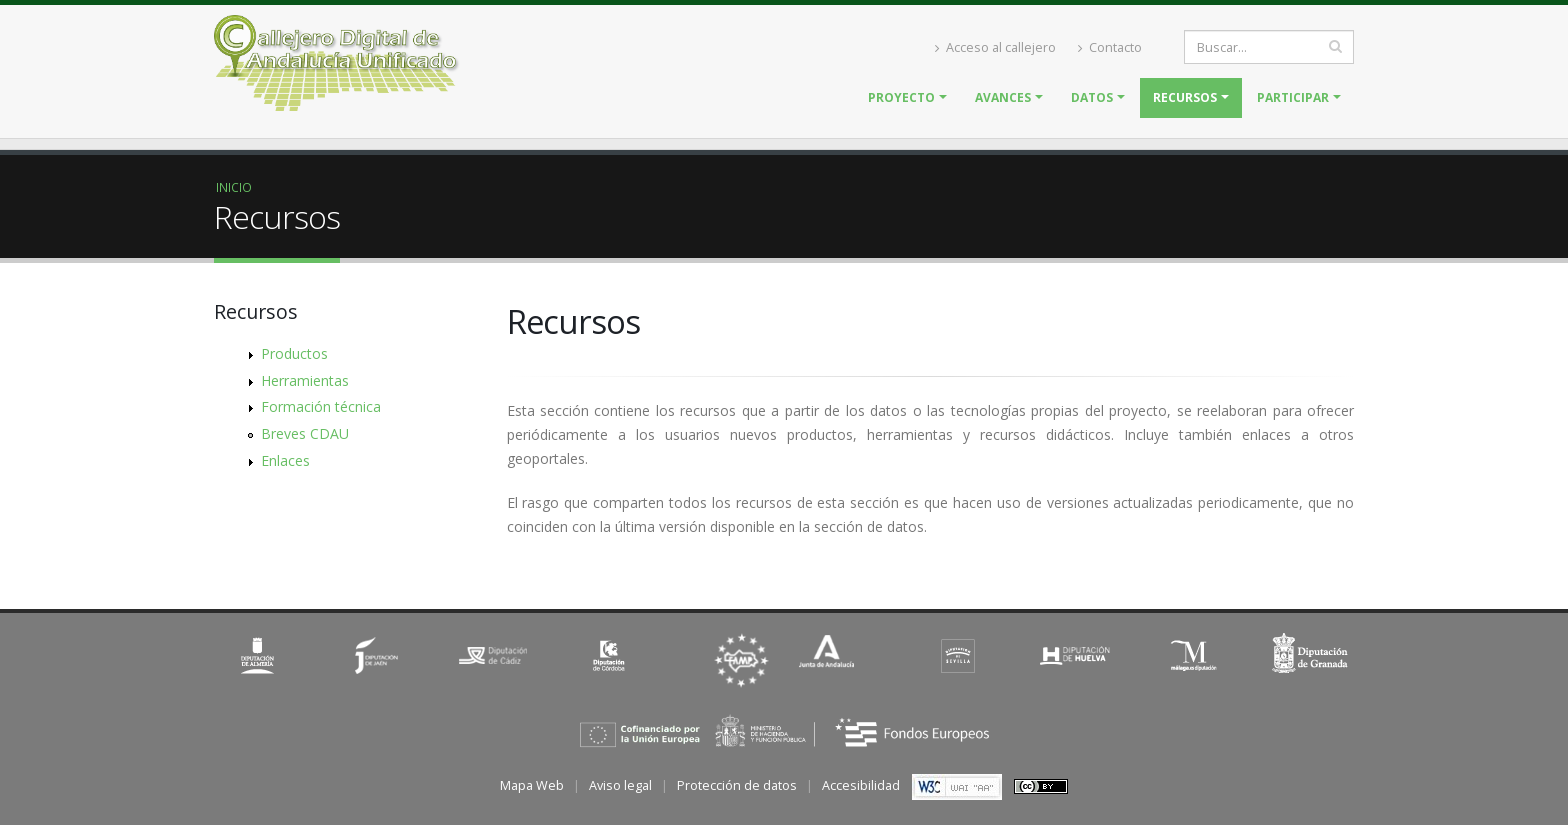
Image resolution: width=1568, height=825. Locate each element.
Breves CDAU (305, 433)
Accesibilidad (861, 785)
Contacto (1110, 47)
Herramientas (305, 380)
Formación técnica (321, 406)
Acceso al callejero (995, 47)
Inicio (234, 187)
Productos (294, 353)
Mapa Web (532, 785)
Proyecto (901, 97)
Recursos (1185, 97)
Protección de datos (737, 785)
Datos (1092, 97)
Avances (1003, 97)
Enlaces (285, 460)
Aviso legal (620, 785)
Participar (1293, 97)
